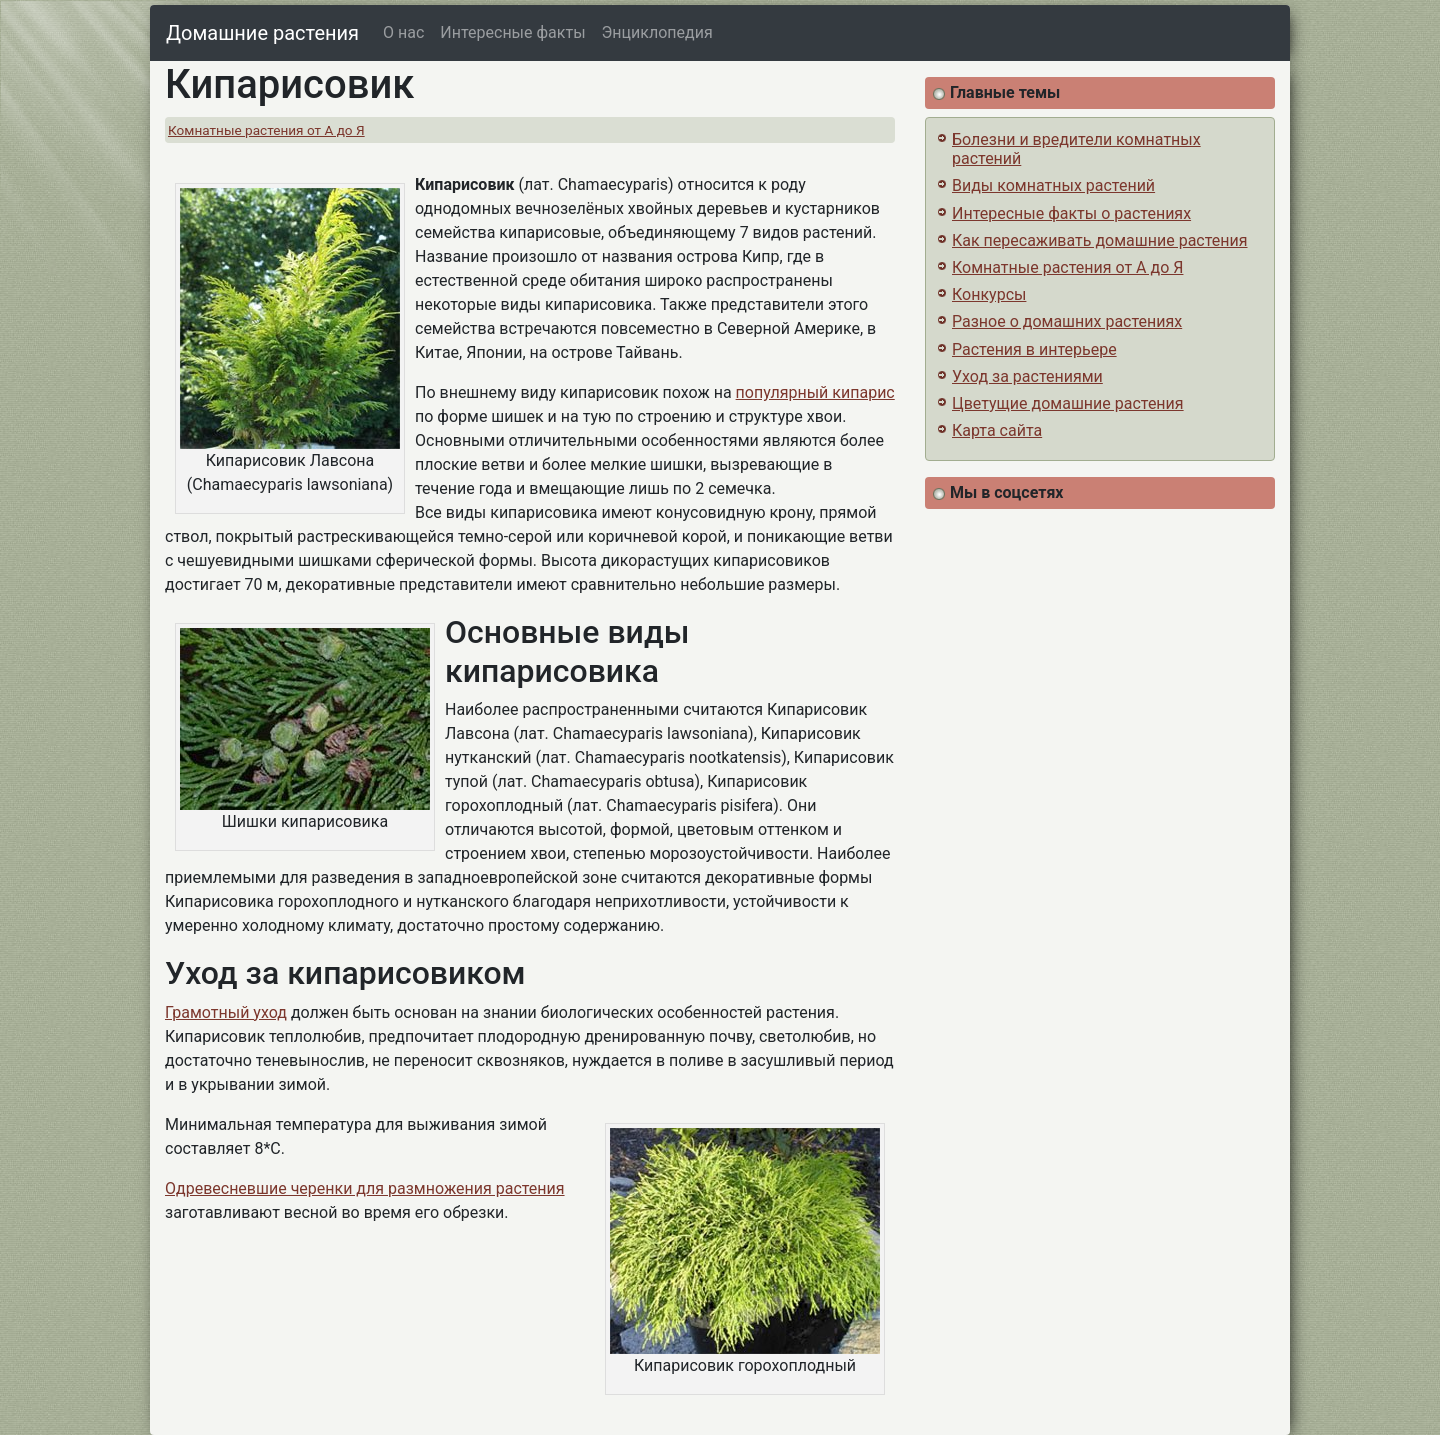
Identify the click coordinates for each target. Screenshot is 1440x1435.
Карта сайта (997, 430)
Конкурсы (989, 294)
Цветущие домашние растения (1068, 403)
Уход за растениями (1027, 376)
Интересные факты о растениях (1071, 213)
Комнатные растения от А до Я (266, 130)
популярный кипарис (815, 392)
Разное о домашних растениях (1067, 321)
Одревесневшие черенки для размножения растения (365, 1188)
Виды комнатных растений (1053, 185)
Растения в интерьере (1034, 349)
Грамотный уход (226, 1012)
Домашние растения (262, 33)
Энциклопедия (657, 32)
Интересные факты (512, 32)
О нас (403, 32)
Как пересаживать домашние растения (1100, 240)
